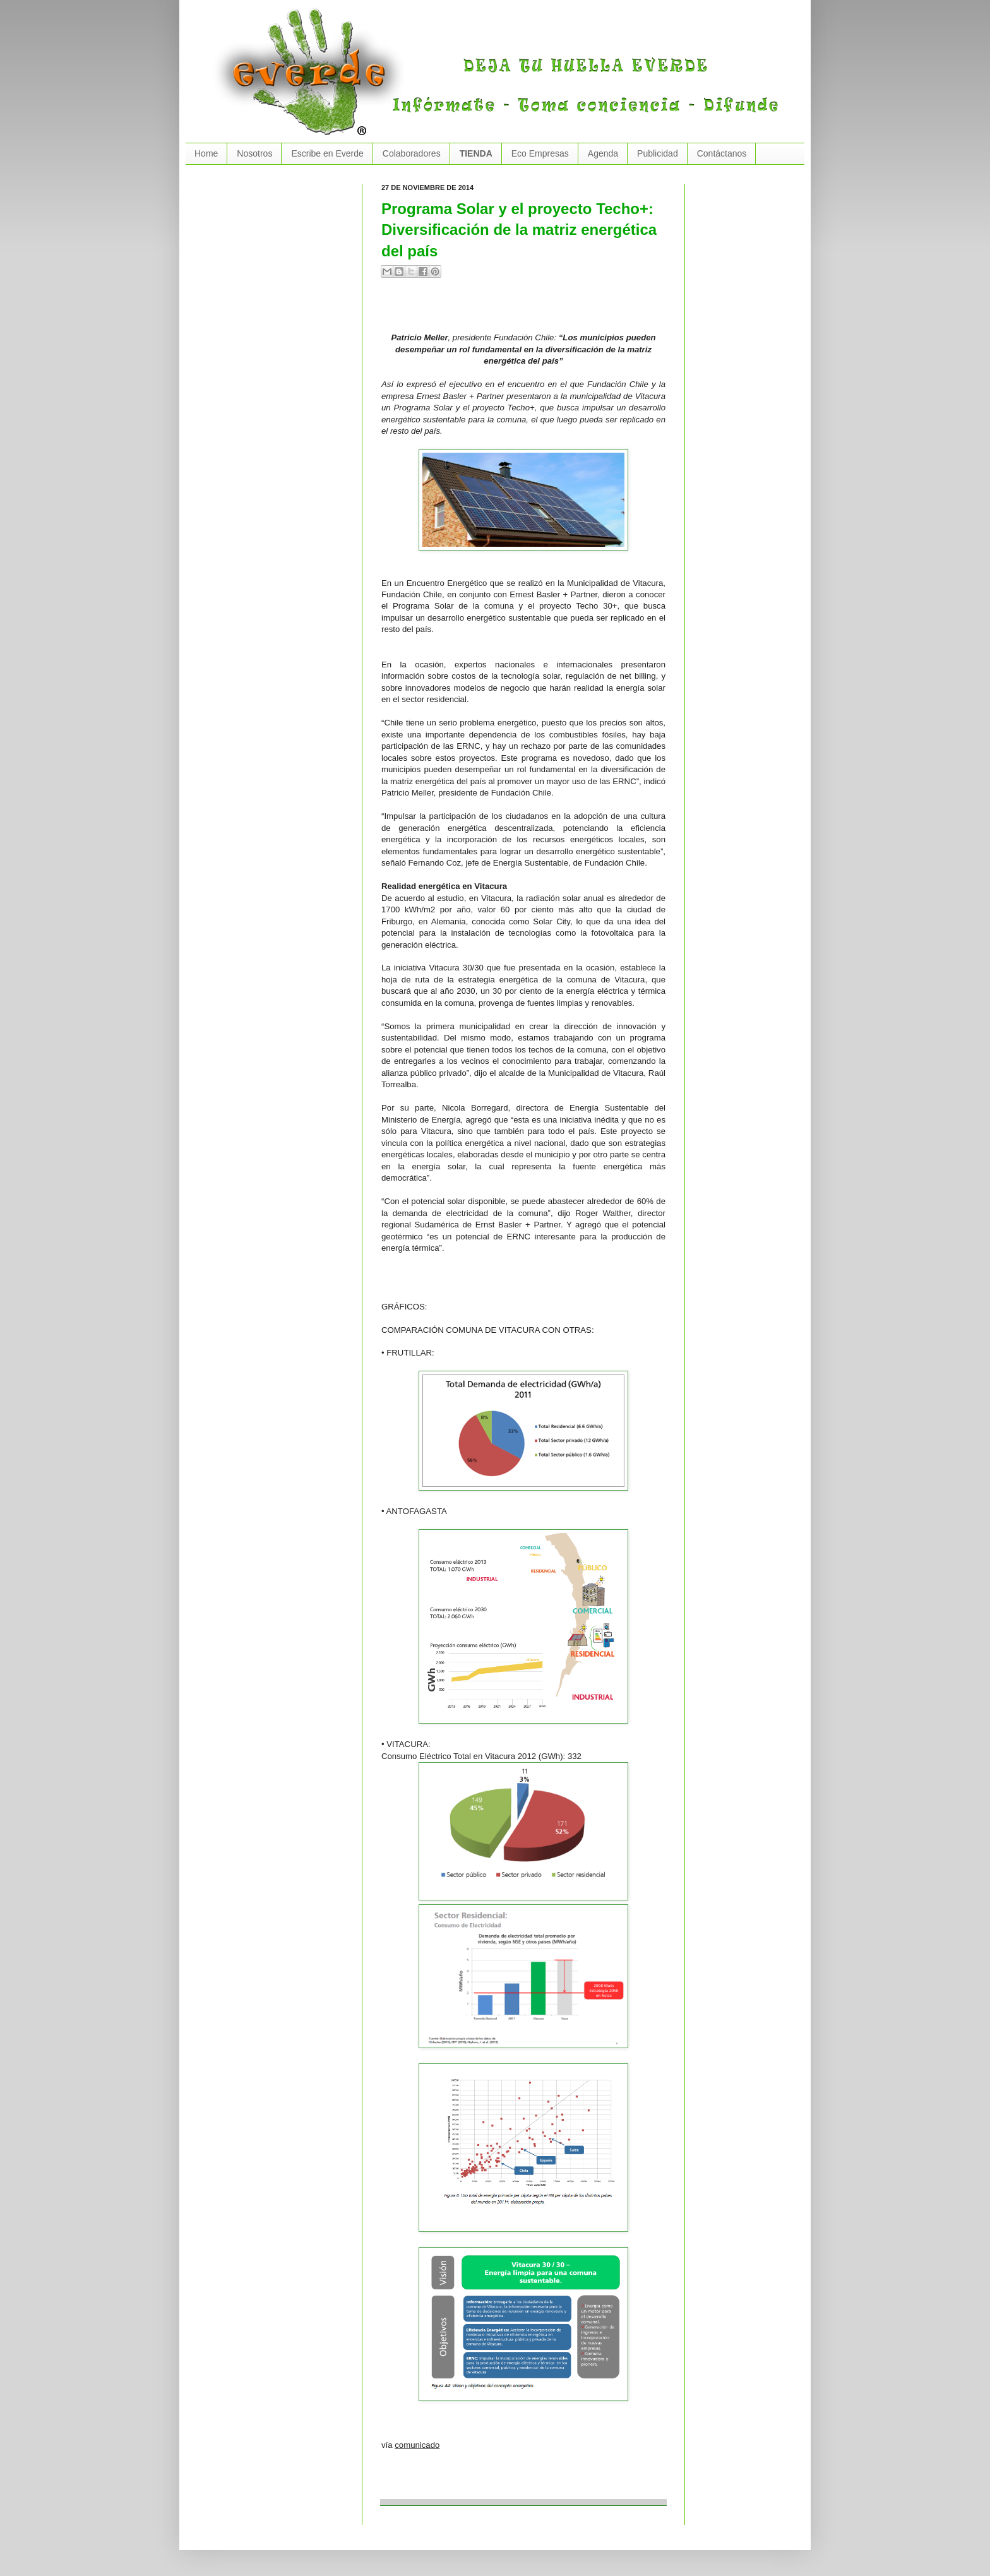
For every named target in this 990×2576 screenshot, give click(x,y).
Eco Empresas (540, 153)
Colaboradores (412, 153)
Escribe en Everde (327, 153)
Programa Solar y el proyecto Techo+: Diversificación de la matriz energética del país (519, 229)
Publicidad (657, 153)
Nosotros (254, 153)
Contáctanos (722, 153)
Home (206, 153)
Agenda (603, 153)
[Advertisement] (529, 310)
